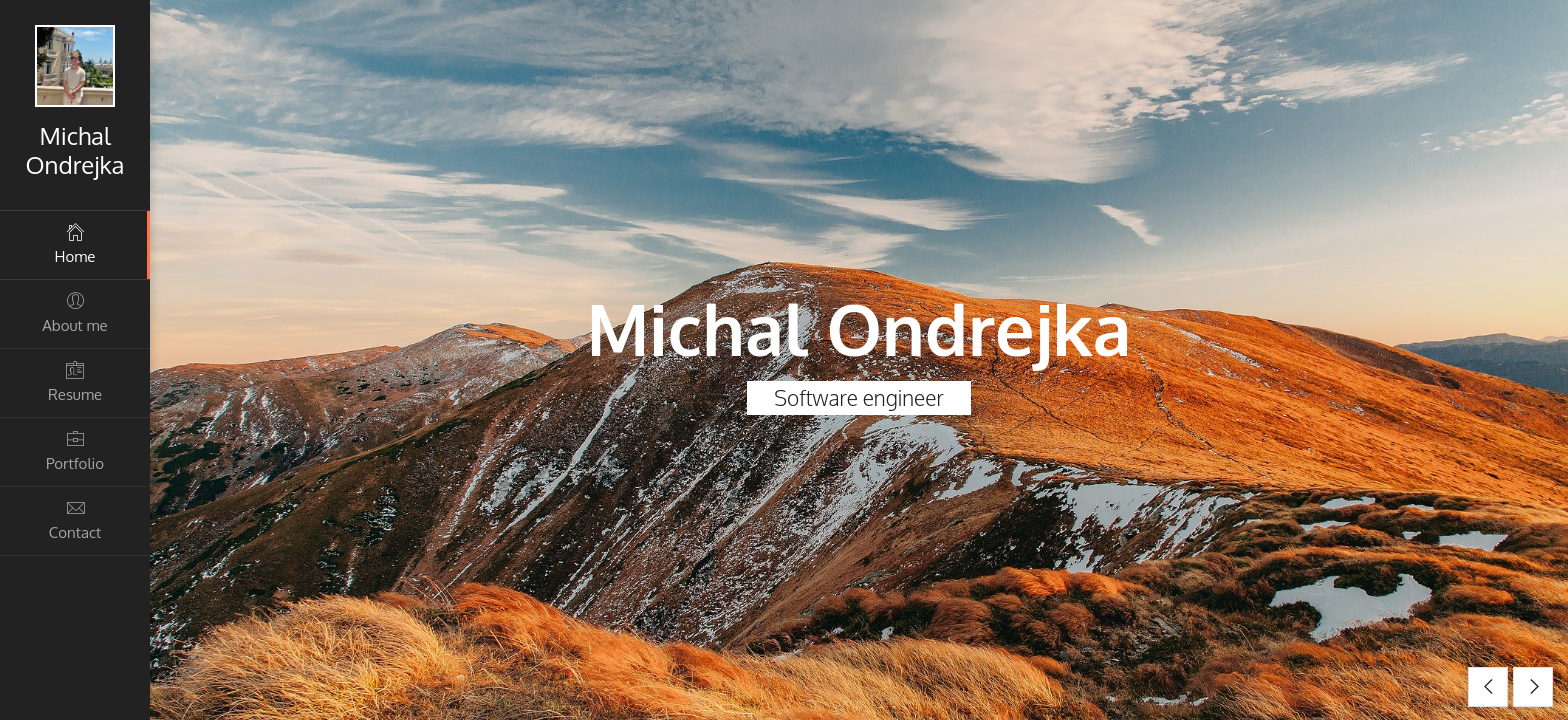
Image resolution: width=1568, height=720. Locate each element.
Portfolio (75, 450)
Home (75, 243)
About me (75, 312)
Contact (75, 519)
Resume (75, 381)
